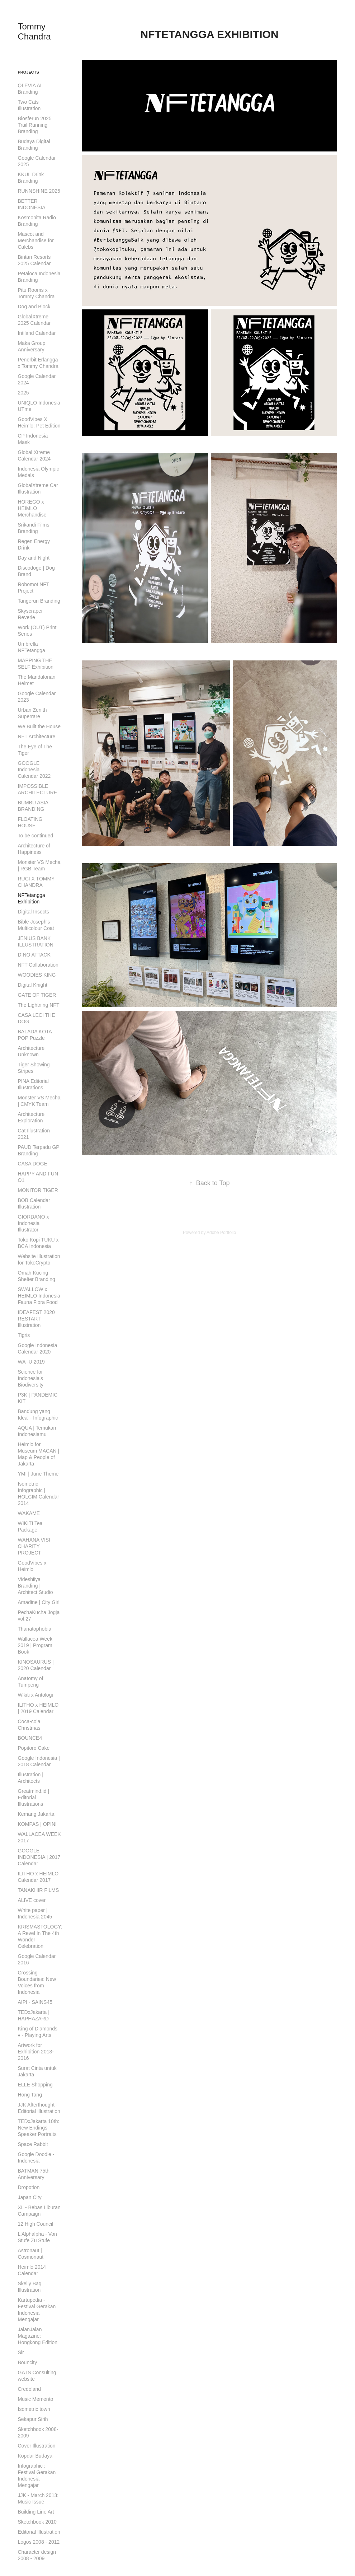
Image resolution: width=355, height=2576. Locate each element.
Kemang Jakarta (36, 1814)
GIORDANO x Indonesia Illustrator (33, 1223)
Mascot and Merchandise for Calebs (36, 240)
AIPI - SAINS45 (35, 2002)
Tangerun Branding (39, 601)
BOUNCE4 (30, 1738)
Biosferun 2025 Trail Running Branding (35, 125)
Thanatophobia (34, 1629)
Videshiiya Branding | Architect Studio (35, 1585)
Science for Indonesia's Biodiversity (31, 1378)
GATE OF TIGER (37, 995)
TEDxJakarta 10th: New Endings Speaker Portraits (39, 2127)
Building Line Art (36, 2512)
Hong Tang (30, 2095)
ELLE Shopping (35, 2085)
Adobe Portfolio (221, 1232)
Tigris (24, 1335)
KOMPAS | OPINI (37, 1824)
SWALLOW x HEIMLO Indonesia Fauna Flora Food (39, 1295)
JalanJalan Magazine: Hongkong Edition (38, 2336)
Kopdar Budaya (35, 2456)
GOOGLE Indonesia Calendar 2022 (34, 769)
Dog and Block (34, 306)
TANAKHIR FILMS (38, 1890)
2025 (23, 393)
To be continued (35, 835)
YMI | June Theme (38, 1474)
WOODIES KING (37, 975)
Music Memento (35, 2399)
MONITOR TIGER (38, 1190)
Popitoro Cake (34, 1748)
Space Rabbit (33, 2144)
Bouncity (27, 2362)
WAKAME (29, 1513)
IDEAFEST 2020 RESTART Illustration (36, 1318)
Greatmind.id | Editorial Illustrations (33, 1797)
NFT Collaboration (38, 965)
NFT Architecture (37, 736)
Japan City (30, 2197)
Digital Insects (33, 912)
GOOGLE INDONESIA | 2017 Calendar (39, 1857)
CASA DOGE (32, 1164)
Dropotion (29, 2187)
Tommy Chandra (34, 31)
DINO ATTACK (34, 955)
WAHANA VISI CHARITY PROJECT (34, 1546)
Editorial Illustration (39, 2532)
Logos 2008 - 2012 (39, 2542)
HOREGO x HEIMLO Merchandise (32, 508)
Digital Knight (33, 985)
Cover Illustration (37, 2446)
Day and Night (34, 558)
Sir (21, 2352)
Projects (28, 72)
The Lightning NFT (39, 1005)
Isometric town (34, 2409)
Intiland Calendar (37, 333)
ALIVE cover (32, 1900)
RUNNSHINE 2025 (39, 191)
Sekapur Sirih (33, 2419)
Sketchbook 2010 (37, 2522)
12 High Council (35, 2224)
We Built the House (39, 726)
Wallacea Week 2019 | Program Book (35, 1645)
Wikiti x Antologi (35, 1695)
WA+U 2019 (31, 1362)
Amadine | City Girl (39, 1602)
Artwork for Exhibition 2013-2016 (36, 2051)
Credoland (29, 2389)
